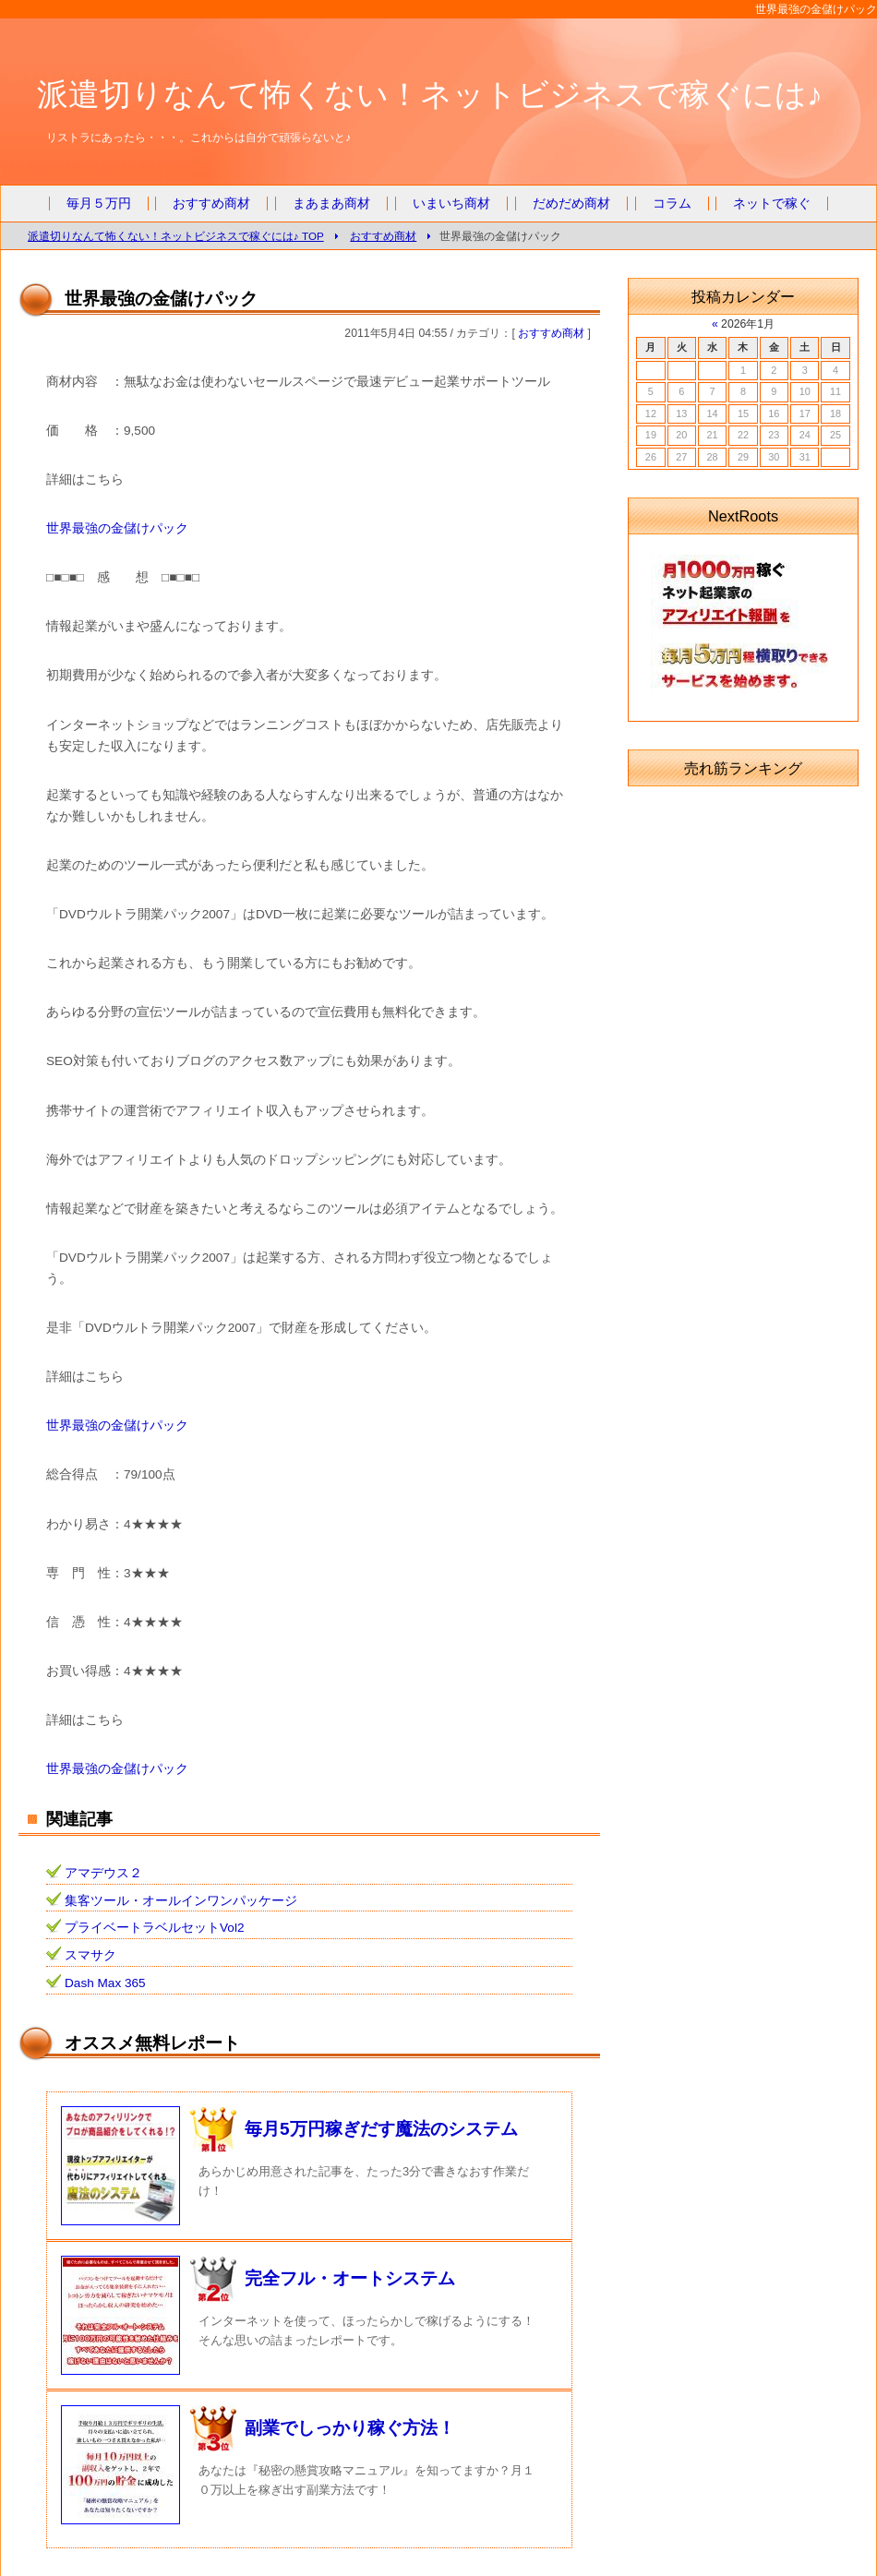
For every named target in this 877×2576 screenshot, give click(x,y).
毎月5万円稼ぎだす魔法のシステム (381, 2129)
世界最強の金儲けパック (117, 528)
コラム (672, 203)
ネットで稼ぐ (772, 203)
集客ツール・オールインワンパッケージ (181, 1901)
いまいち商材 (451, 203)
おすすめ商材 (211, 203)
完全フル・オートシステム (350, 2278)
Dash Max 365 (105, 1983)
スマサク (90, 1955)
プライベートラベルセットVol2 (154, 1928)
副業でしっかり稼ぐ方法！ (350, 2428)
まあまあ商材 (331, 203)
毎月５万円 (98, 203)
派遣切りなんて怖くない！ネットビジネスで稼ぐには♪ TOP (176, 236)
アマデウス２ (103, 1873)
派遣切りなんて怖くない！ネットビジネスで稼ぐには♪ (430, 94)
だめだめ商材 (571, 203)
